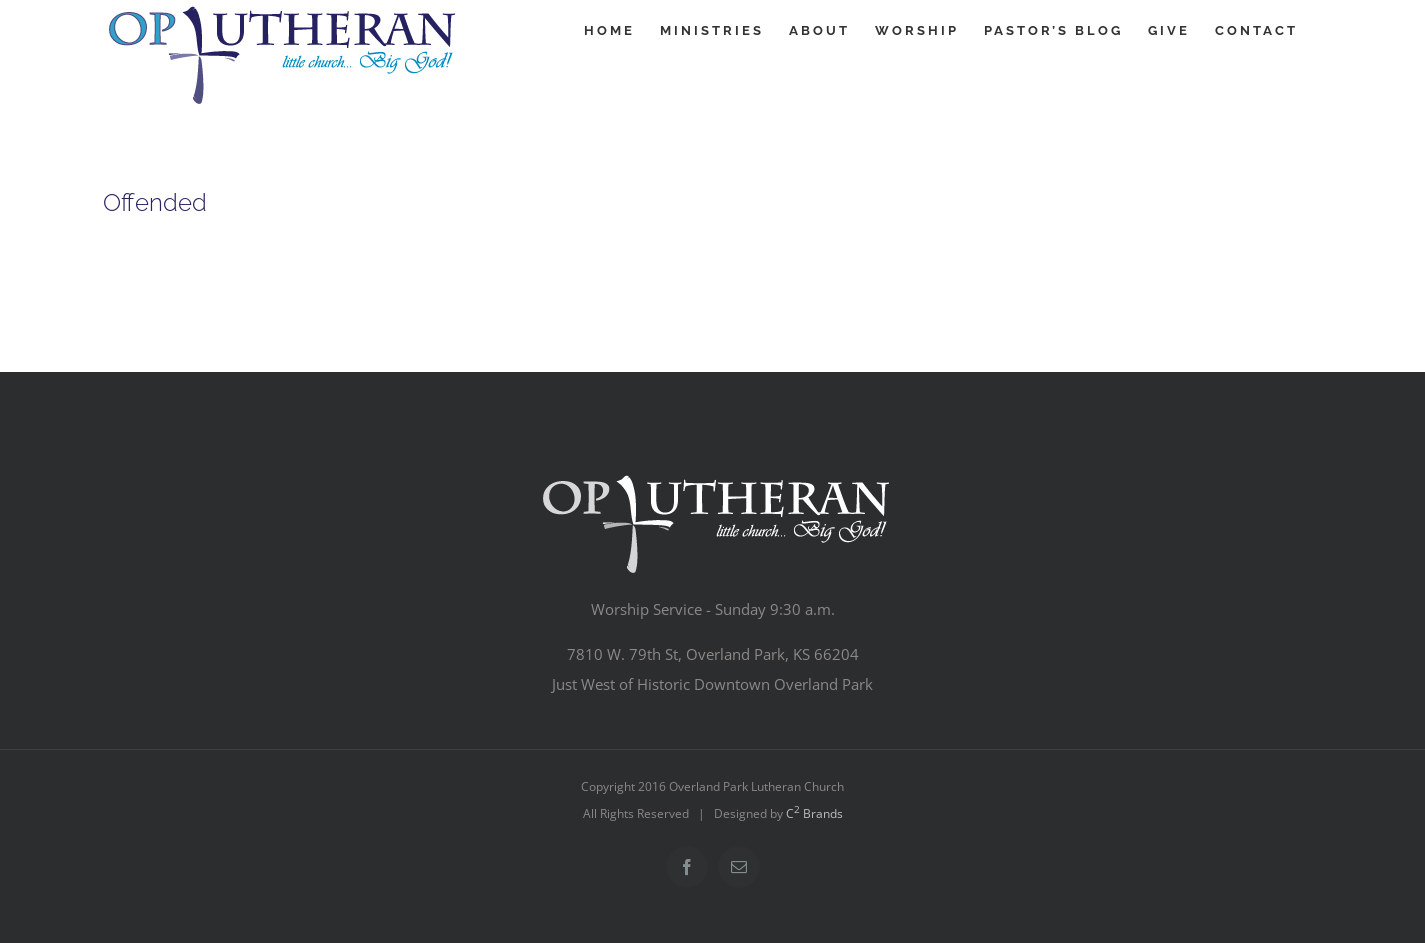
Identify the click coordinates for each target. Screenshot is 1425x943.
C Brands (814, 813)
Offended (155, 202)
